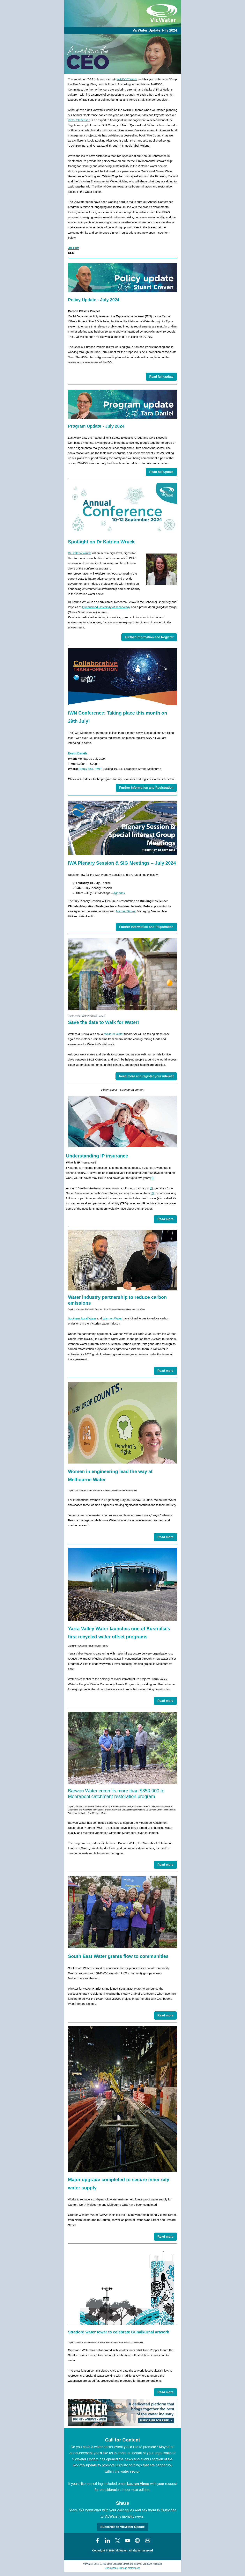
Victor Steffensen (79, 120)
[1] (151, 1177)
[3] (152, 1193)
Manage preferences (129, 2568)
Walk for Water (113, 1034)
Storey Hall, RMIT (90, 768)
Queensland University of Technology (106, 607)
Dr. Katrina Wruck (79, 553)
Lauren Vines (138, 2484)
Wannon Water (112, 1318)
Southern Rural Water (82, 1318)
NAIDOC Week (127, 79)
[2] (151, 1188)
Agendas (119, 893)
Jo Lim (73, 248)
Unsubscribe (111, 2568)
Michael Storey (125, 911)
